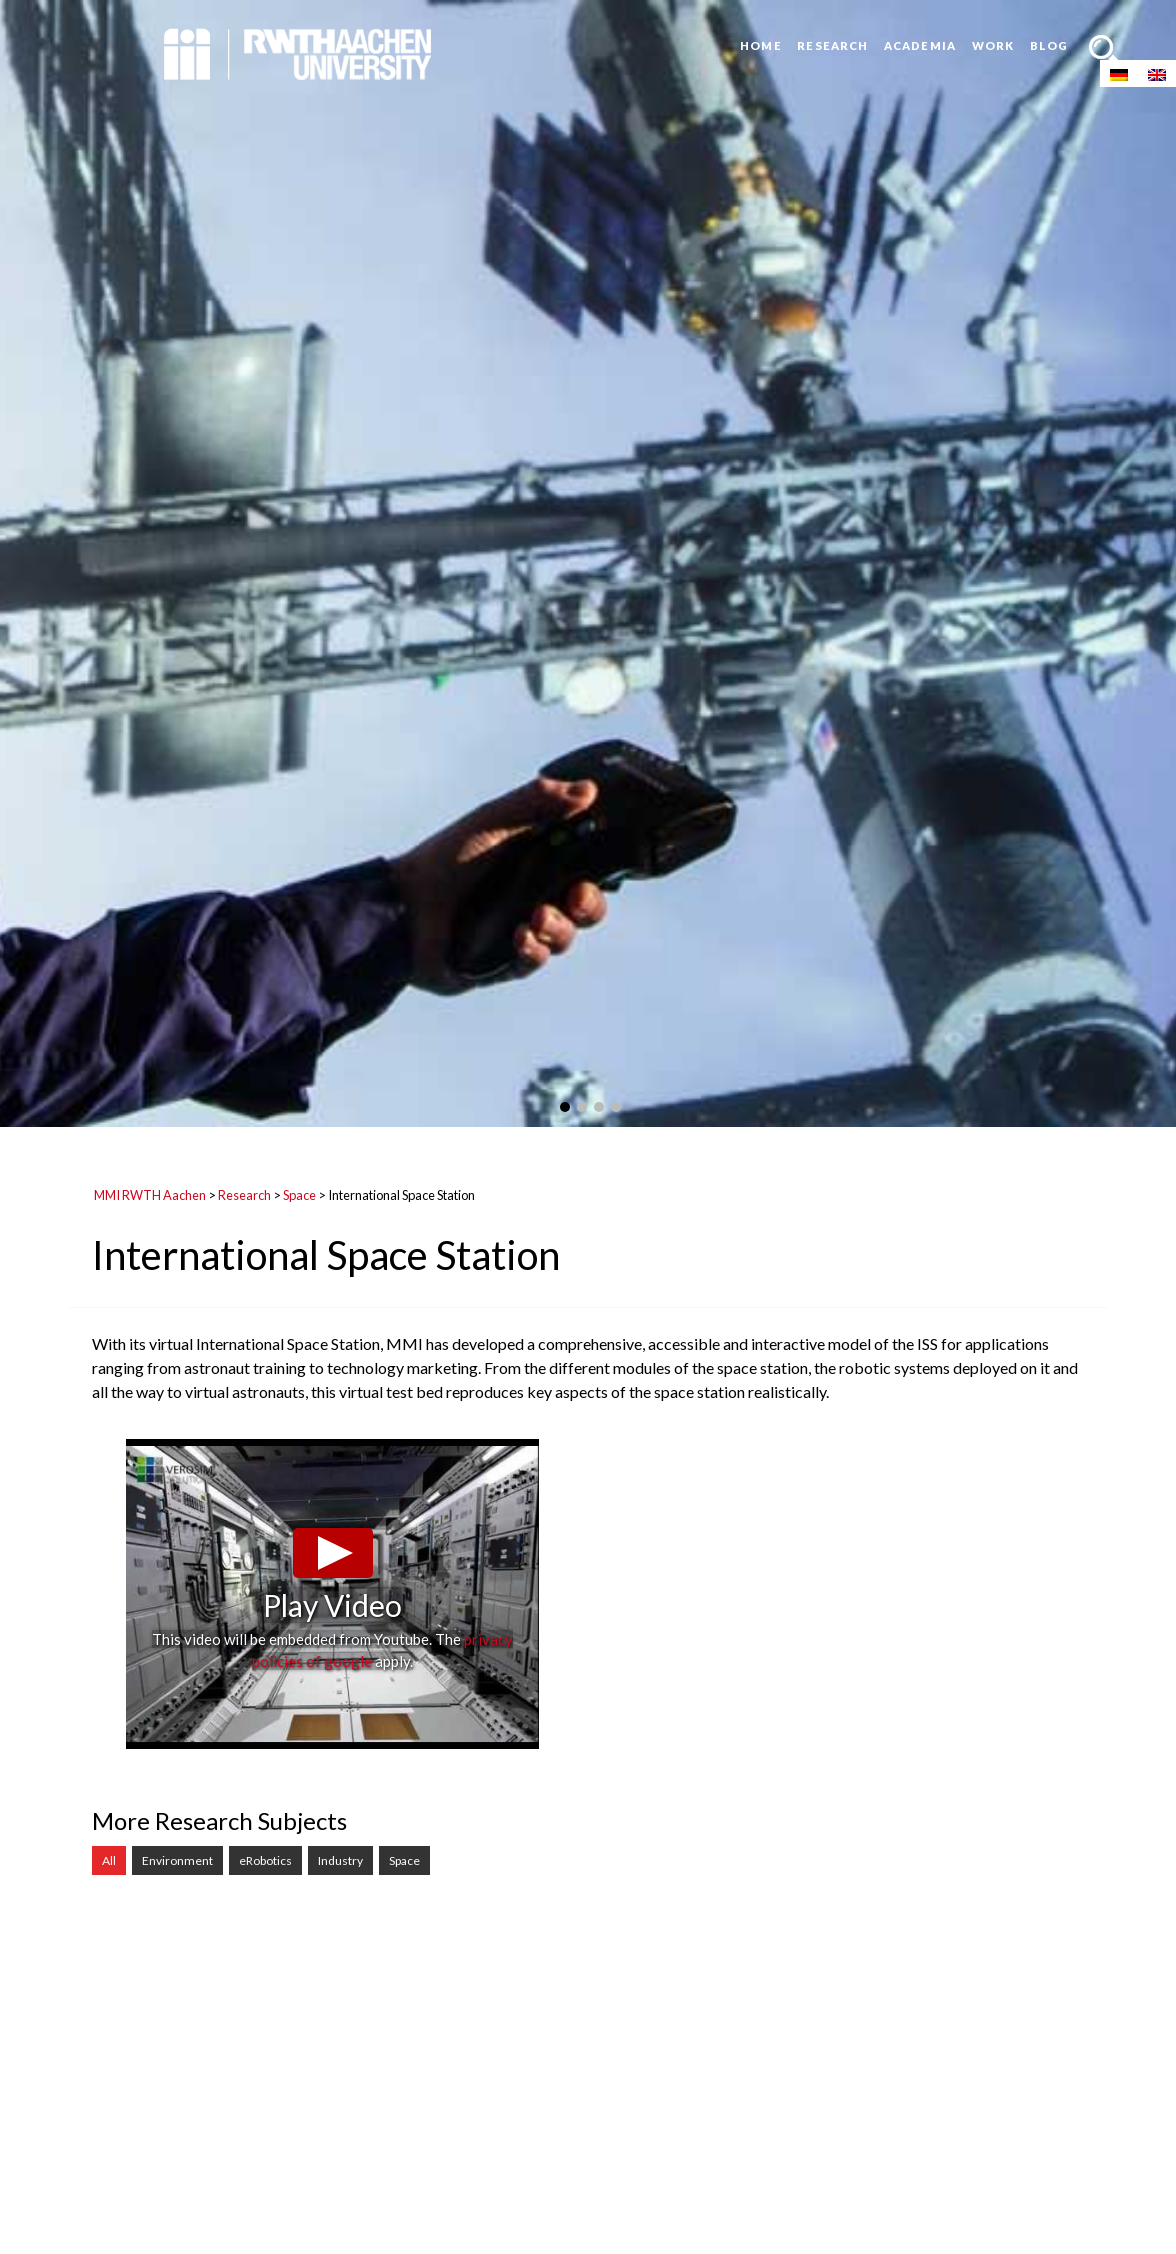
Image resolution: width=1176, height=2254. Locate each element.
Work (993, 45)
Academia (920, 45)
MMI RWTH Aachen (150, 1195)
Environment (177, 1860)
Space (299, 1195)
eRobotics (265, 1860)
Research (832, 45)
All (109, 1860)
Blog (1049, 45)
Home (760, 45)
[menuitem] (1119, 73)
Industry (340, 1860)
